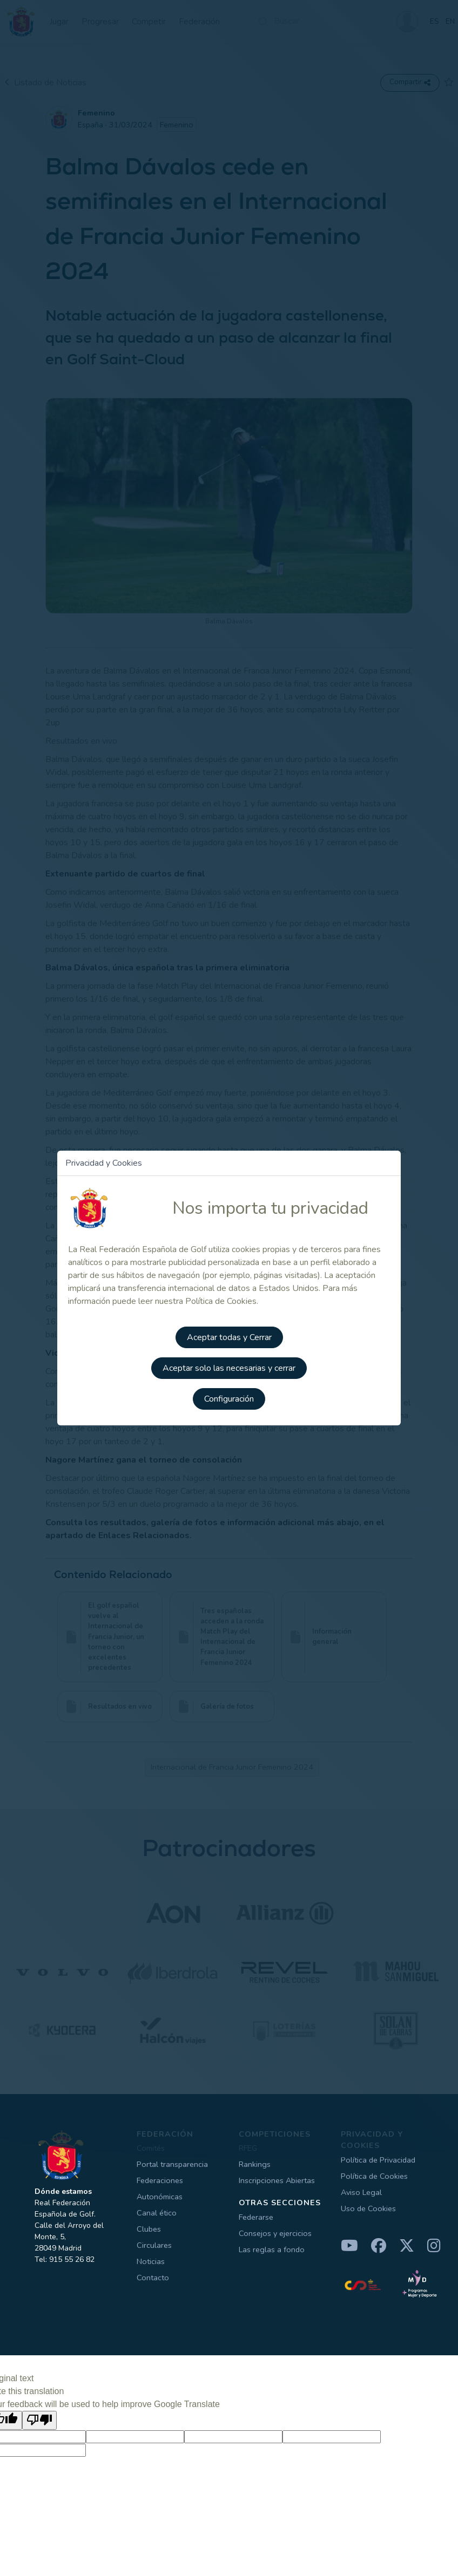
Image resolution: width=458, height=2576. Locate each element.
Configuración (229, 1397)
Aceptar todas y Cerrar (229, 1337)
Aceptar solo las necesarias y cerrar (229, 1367)
